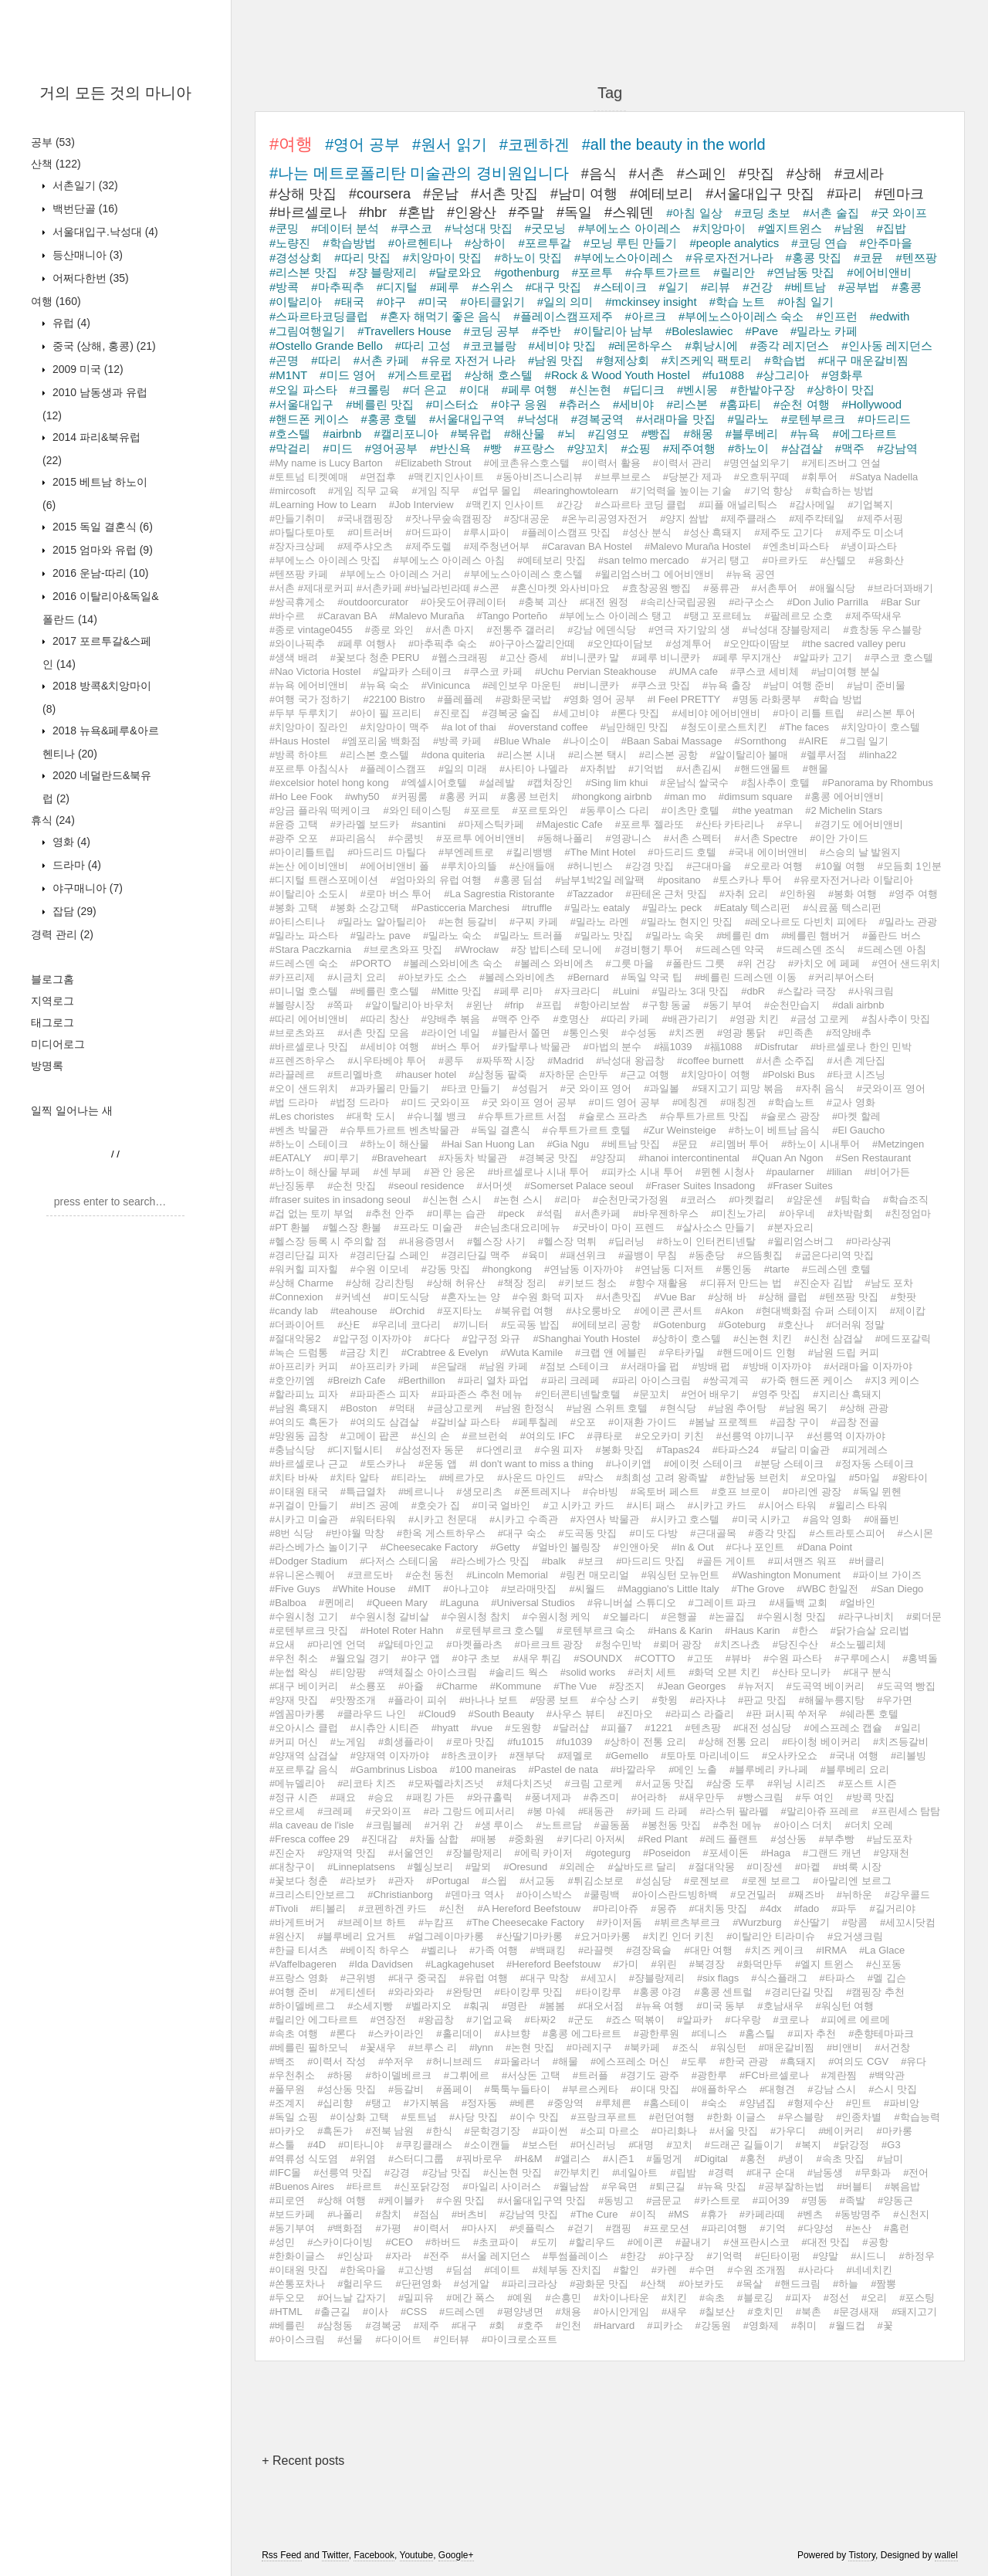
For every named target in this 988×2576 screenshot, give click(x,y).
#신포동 (884, 1964)
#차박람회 (850, 1213)
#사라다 (816, 2270)
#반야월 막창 (355, 1533)
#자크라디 (578, 991)
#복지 (808, 2145)
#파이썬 (550, 2131)
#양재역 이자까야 (389, 1755)
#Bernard (587, 977)
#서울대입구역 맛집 (541, 2200)
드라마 (75, 865)
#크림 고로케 (594, 1783)
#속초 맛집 (840, 2158)
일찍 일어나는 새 (72, 1110)
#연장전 (388, 2019)
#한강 (633, 2256)
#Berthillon (421, 1380)
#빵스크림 (760, 1797)
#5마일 (864, 1477)
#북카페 (642, 2047)
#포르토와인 (540, 810)
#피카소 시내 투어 (641, 1172)
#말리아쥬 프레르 (820, 1811)
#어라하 (649, 1797)
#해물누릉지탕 (831, 1700)
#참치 (388, 2214)
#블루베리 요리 (855, 1769)
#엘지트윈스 (790, 228)
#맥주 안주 (516, 1019)
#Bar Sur (900, 602)
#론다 (343, 2033)
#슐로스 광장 (790, 1116)
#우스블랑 (801, 2117)
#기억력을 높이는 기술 (681, 491)
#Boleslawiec (699, 330)
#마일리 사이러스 (501, 2186)
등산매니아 (86, 255)
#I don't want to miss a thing (531, 1463)
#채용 (568, 2311)
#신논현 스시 (452, 1199)
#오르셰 (287, 1811)
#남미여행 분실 (845, 671)
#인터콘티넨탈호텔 (578, 1394)
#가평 (388, 2228)
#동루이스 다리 (614, 810)
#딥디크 (644, 389)
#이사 (375, 2311)
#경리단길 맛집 (799, 1992)
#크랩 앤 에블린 (610, 1352)
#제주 (426, 2325)
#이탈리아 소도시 (308, 894)
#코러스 (698, 1199)
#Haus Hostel (299, 741)
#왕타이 (910, 1477)
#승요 (381, 1797)
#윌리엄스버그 (801, 1241)
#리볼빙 (908, 1755)
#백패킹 (548, 1950)
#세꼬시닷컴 (908, 1922)
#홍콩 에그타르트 (582, 2033)
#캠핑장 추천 (875, 1992)
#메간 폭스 (470, 2297)
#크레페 (335, 1811)
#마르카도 (784, 560)
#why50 (362, 796)
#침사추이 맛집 (895, 1019)
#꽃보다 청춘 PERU (375, 657)
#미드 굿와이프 (435, 1102)
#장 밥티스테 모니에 (556, 949)
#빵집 (656, 433)
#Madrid (565, 1060)
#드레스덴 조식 (811, 949)
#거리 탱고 (726, 560)
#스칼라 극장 (806, 991)
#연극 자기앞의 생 (688, 630)
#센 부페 (392, 1172)
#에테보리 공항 (606, 1324)
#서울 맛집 (733, 2131)
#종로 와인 (389, 630)
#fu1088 (723, 374)
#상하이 (485, 242)
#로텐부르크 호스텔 (500, 1630)
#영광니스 (628, 838)
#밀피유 (416, 2297)
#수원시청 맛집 (791, 1616)
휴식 (53, 820)
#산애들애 (532, 866)
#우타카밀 (682, 1352)
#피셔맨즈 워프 (802, 1561)
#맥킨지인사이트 (446, 477)
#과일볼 (661, 1088)
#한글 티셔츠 (298, 1950)
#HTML (286, 2311)
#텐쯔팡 (915, 257)
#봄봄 (552, 2006)
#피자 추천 (811, 2033)
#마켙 (808, 1867)
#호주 (530, 2325)
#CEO (398, 2242)
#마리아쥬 (615, 1908)
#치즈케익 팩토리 (707, 360)
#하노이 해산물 (394, 1144)
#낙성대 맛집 (479, 228)
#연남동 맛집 (801, 272)
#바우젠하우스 (666, 1213)
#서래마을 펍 (650, 1366)
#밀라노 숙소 (452, 935)
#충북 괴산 (543, 602)
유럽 (69, 323)
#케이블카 (401, 2200)
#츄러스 (580, 404)
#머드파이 (428, 532)
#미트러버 (370, 532)
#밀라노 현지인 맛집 (687, 921)
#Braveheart (398, 1158)
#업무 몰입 (496, 491)
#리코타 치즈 (366, 1783)
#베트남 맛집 (630, 1144)
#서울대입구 (301, 404)
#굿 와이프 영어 (595, 1088)
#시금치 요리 (356, 977)
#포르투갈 (544, 242)
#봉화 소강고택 (364, 907)
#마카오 (287, 2131)
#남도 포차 (889, 1283)
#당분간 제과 (692, 477)
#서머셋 (494, 1185)
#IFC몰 (285, 2172)
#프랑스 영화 (298, 1978)
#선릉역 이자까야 (846, 1436)
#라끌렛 (596, 1950)
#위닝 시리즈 (796, 1783)
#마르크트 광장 (549, 1644)
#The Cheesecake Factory (525, 1922)
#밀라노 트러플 (528, 935)
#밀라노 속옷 (674, 935)
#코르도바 (370, 1575)
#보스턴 (540, 2145)
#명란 (514, 2006)
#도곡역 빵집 (906, 1686)
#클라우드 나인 (371, 1714)
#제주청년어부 (497, 546)
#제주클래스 (749, 518)
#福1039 (673, 1046)
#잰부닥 (527, 1755)
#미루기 (341, 1158)
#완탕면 (464, 1992)
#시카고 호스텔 (685, 1519)
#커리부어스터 (842, 977)
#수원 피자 (559, 1450)
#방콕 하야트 (298, 755)
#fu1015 (525, 1741)
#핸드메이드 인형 (756, 1352)
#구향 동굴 (666, 1005)
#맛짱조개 (353, 1700)
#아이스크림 (297, 2339)
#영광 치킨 (754, 1019)
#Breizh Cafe (356, 1380)
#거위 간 (444, 1825)
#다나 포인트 (755, 1547)
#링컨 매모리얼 (594, 1575)
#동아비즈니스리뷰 (539, 477)
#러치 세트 (652, 1672)
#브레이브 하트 (371, 1922)
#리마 (567, 1199)
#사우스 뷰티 (575, 1714)
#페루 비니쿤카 (665, 657)
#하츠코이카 (469, 1755)
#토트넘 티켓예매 (308, 477)
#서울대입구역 (467, 418)
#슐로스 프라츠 (613, 1116)
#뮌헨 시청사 (724, 1172)
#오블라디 (625, 1616)
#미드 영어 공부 (624, 1102)
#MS (678, 2214)
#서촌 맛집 (504, 194)
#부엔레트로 (466, 852)
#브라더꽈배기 (900, 588)
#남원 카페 (503, 1366)
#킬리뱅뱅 (529, 852)
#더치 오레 (868, 1825)
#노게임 (348, 1741)
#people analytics (734, 242)
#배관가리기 (689, 1019)
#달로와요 (455, 272)
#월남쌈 (571, 2186)
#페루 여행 (530, 389)
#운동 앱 (437, 1463)
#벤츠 (810, 2214)
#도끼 (544, 2242)
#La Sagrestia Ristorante (499, 894)
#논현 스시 (518, 1199)
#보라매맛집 (529, 1589)
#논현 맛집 (530, 2047)
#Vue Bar (674, 1297)
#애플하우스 (719, 2089)
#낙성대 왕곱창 (630, 1060)
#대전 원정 (604, 602)
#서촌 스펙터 (693, 838)
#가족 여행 (493, 1950)
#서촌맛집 (618, 1297)
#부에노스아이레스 (623, 257)
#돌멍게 (664, 2158)
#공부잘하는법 (791, 2186)
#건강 (757, 286)
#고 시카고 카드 (578, 1505)
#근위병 (358, 1978)
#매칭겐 (738, 1102)
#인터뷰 (451, 2339)
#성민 (282, 2242)
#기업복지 (870, 504)
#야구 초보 (476, 1658)
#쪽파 (340, 1005)
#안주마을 (886, 242)
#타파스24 (736, 1450)
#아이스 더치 (803, 1825)
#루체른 (613, 2103)
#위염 (363, 2158)
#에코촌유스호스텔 (527, 463)
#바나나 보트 (488, 1700)
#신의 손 (430, 1436)
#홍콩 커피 (464, 796)
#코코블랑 (489, 345)
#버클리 (867, 1561)
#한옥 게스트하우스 (441, 1533)
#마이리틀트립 (302, 852)
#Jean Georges (691, 1686)
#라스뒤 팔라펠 (734, 1811)
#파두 (844, 1908)
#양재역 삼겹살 (303, 1755)
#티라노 (409, 1477)
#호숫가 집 (435, 1505)
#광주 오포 (293, 838)
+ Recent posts (303, 2460)
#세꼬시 (599, 1978)
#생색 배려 (293, 657)
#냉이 (791, 2158)
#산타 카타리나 (730, 824)
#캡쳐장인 (550, 782)
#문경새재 (856, 2311)
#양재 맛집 (293, 1700)
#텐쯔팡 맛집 (849, 1297)
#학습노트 (791, 1102)
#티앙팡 (348, 1672)
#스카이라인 (396, 2033)
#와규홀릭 (490, 1797)
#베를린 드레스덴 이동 (745, 977)
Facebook (374, 2555)
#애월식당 (832, 588)
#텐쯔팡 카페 (298, 574)
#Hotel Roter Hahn (402, 1630)
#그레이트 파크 (723, 1602)
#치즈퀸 (687, 1033)
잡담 (72, 911)
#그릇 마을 (630, 963)
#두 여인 (815, 1797)
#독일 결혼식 (501, 1130)
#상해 (804, 173)
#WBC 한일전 (827, 1589)
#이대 (474, 389)
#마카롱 (894, 2131)
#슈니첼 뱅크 (437, 1116)
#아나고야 (466, 1589)
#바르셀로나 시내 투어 (538, 1172)
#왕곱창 (436, 2019)
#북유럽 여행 (524, 1311)
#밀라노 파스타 (303, 935)
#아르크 (645, 316)
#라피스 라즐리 (699, 1714)
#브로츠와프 (297, 1033)
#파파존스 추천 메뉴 (477, 1394)
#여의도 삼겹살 (384, 1422)
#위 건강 (756, 963)
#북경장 (707, 1964)
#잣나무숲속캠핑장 (448, 518)
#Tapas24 (677, 1450)
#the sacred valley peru (853, 643)
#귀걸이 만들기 (303, 1505)
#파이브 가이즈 (887, 1575)
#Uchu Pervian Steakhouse (596, 671)
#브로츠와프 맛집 (403, 949)
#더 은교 (425, 389)
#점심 (426, 2214)
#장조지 (627, 1686)
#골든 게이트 (726, 1561)
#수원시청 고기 (303, 1616)
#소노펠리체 (858, 1644)
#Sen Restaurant (874, 1158)
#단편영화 (418, 2284)
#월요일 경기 (359, 1658)
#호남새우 (780, 2006)
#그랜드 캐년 (832, 1853)
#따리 (325, 360)
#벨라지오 (428, 2006)
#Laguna (459, 1602)
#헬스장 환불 (352, 1227)
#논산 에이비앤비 (308, 866)
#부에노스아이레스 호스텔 (523, 574)
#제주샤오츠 (365, 546)
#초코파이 (496, 2242)
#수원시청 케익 (557, 1616)
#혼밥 (417, 212)
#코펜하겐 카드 (392, 1908)
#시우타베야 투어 (386, 1060)
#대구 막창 (544, 1978)
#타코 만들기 (471, 1088)
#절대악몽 (711, 1867)
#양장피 (608, 1158)
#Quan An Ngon (788, 1158)
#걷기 (580, 2228)
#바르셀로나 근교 (308, 1463)
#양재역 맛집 (346, 1853)
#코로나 (791, 2019)
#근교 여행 (645, 1074)
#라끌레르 (292, 1074)
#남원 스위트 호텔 (607, 1408)
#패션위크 (583, 1255)
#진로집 (451, 713)
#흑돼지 (798, 2061)
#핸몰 (815, 768)
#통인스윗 (585, 1033)
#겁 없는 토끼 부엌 (311, 1213)
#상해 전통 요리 (734, 1741)
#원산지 (287, 1936)
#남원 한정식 (525, 1408)
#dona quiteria (453, 755)
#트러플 (590, 2075)
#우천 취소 (293, 1658)
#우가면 (894, 1700)
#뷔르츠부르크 (687, 1922)
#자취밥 (598, 768)
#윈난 (479, 1005)
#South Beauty (501, 1714)
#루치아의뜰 (469, 866)
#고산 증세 (524, 657)
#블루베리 (752, 433)
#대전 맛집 (826, 2242)
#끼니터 (471, 1324)
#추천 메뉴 (737, 1825)
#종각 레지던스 (790, 345)
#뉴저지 (755, 1686)
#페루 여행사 (366, 643)
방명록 (47, 1065)
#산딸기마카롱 (529, 1936)
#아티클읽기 (492, 301)
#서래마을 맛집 (676, 418)
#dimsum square (756, 796)
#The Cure (594, 2214)
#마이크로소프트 (519, 2339)
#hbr (373, 212)
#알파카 (694, 2019)
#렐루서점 (823, 755)
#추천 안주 (390, 1213)
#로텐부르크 (813, 418)
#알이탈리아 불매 (749, 755)
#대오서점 (600, 2006)
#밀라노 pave (380, 935)
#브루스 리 (432, 2047)
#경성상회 (295, 257)
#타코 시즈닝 (856, 1074)
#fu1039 (574, 1741)
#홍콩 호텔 (389, 418)
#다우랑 (742, 2019)
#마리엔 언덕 (336, 1644)
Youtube (417, 2555)
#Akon (729, 1311)
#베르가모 (462, 1477)
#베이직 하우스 (374, 1950)
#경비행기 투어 (648, 949)
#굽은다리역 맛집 (834, 1255)
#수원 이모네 (379, 1269)
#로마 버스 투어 (395, 894)
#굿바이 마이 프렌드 (618, 1227)
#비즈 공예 (374, 1505)
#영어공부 (391, 448)
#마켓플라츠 (474, 1644)
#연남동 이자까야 (583, 1269)
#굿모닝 (545, 228)
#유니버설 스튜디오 (631, 1602)
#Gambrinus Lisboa (394, 1769)
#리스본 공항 (668, 755)
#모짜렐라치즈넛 (446, 1783)
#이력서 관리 (682, 463)
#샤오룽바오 (593, 1311)
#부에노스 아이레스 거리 (396, 574)
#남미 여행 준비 (798, 685)
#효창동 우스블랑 (882, 630)
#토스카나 (383, 1463)
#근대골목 (713, 1533)
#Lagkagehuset (459, 1964)
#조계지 (287, 2103)
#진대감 (380, 1839)
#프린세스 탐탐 (905, 1811)
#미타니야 (361, 2145)
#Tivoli (283, 1908)
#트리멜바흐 (355, 1074)
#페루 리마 (518, 991)
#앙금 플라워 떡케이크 (319, 810)
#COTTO (654, 1658)
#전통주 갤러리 (520, 630)
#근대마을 (709, 866)
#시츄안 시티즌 (384, 1728)
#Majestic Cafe (569, 824)
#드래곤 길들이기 (744, 2145)
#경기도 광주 (650, 2075)
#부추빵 (836, 1839)
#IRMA (831, 1950)
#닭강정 (851, 2145)
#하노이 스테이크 (308, 1144)
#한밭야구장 (762, 389)
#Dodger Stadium (308, 1561)
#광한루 (709, 2075)
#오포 (583, 1422)
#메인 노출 (692, 1769)
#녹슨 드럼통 (298, 1352)
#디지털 (397, 286)
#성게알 (471, 2284)
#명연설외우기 (757, 463)
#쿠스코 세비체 (764, 671)
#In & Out (693, 1547)
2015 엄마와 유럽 (101, 550)
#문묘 (685, 1144)
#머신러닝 (593, 2145)
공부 (53, 142)
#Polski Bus (789, 1074)
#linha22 (878, 755)
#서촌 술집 (831, 212)
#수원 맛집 (460, 2200)
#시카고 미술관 (303, 1519)
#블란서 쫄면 (521, 1033)
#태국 (349, 301)
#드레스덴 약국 (729, 949)
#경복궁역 (597, 418)
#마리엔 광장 (812, 1491)
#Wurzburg (757, 1922)
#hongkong (507, 1269)
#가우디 (788, 2131)
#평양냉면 (520, 2311)
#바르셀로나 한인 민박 (861, 1046)
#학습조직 (906, 1199)
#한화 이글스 (736, 2117)
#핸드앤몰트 (762, 768)
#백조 (282, 2061)
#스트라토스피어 (847, 1533)
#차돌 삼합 (434, 1839)
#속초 (712, 2297)
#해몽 (697, 433)
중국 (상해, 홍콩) (102, 346)
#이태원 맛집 (298, 2270)
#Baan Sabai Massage (671, 741)
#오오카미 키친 (669, 1436)
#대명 (641, 2145)
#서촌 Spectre (765, 838)
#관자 (401, 1880)
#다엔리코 (499, 1450)
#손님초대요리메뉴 (517, 1227)
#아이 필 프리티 (385, 713)
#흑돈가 (335, 2131)
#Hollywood (872, 404)
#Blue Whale (522, 741)
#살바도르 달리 (642, 1867)
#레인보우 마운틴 (521, 685)
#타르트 (364, 2186)
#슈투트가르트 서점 (523, 1116)
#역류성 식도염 (303, 2158)
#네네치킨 (869, 2270)
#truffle (537, 907)
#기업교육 (489, 2019)
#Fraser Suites (800, 1185)
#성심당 (654, 1880)
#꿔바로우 (479, 2158)
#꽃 (885, 2325)
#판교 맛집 (762, 1700)
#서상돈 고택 (531, 2075)
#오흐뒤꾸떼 (762, 477)
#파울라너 (517, 2061)
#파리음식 (353, 838)
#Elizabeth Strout (433, 463)
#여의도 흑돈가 (303, 1422)
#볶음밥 (902, 2186)
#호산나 (796, 1324)
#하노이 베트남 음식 (774, 1130)
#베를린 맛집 (380, 404)
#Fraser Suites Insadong (701, 1185)
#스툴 (282, 2145)
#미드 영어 (348, 374)
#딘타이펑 (777, 2256)
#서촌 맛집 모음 (372, 1033)
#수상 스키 (615, 1700)
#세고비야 (575, 713)
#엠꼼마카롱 (297, 1714)
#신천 (452, 1908)
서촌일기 (83, 185)
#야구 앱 (420, 1658)
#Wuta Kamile (531, 1352)
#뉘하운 (854, 1894)
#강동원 (713, 2325)
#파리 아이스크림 (651, 1380)
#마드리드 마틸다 (386, 852)
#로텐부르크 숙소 (596, 1630)
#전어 (916, 2172)
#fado (807, 1908)
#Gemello (626, 1755)
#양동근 (895, 2200)
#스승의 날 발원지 (860, 852)
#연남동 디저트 (669, 1269)
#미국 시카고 (761, 1519)
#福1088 (723, 1046)
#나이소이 (585, 741)
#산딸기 (812, 1922)
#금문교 (664, 2200)
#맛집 (756, 173)
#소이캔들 (487, 2145)
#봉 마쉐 (546, 1811)
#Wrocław (477, 949)
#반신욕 (450, 448)
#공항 (875, 2242)
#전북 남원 (389, 2131)
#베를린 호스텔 (384, 991)
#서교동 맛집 (664, 1783)
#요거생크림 (855, 1936)
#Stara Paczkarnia (310, 949)
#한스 (805, 1630)
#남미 (889, 2158)
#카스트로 (716, 2200)
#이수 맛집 (534, 2117)
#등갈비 (406, 2089)
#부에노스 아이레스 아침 (448, 560)
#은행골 (679, 1616)
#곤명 (284, 360)
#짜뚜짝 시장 (505, 1060)
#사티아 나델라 (533, 768)
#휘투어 (819, 477)
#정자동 (479, 2103)
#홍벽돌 (920, 1658)
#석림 (549, 1213)
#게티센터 (353, 1992)
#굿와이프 (388, 1811)
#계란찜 (839, 2075)
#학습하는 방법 (839, 491)
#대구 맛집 (554, 286)
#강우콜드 (907, 1894)
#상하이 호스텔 (686, 1338)
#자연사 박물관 (604, 1519)
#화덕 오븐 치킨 (724, 1672)
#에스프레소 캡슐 (843, 1728)
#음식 (599, 173)
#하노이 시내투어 (820, 1144)
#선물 (350, 2339)
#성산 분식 (647, 532)
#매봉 (483, 1839)
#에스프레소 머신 (629, 2061)
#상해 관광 (864, 1408)
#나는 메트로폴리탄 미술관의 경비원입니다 (419, 172)
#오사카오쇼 (789, 1755)
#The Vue (575, 1686)
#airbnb (342, 433)
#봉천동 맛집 (671, 1825)
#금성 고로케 (820, 1019)
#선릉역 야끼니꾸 (755, 1436)
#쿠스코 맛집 (660, 685)
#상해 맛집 (303, 194)
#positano (678, 880)
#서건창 (892, 2047)
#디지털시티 (355, 1450)
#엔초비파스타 (795, 546)
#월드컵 (846, 2325)
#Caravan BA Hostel (587, 546)
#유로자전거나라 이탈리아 (853, 880)
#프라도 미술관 (428, 1227)
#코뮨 (868, 257)
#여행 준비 (293, 1992)
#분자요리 (790, 1227)
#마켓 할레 (856, 1116)
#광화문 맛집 (599, 2284)
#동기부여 (292, 2228)
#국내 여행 (854, 1755)
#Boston (358, 1408)
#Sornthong (761, 741)
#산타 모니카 (802, 1672)
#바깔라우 (633, 1769)
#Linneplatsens (360, 1867)
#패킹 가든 (430, 1797)
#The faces (804, 727)
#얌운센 (804, 1199)
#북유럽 (471, 433)
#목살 (749, 2284)
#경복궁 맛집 (548, 1158)
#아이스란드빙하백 (675, 1894)
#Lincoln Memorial (507, 1575)
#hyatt (444, 1728)
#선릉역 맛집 (342, 2172)
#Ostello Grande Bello (326, 345)
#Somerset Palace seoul (579, 1185)
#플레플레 (460, 699)
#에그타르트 (864, 433)
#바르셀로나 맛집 (308, 1046)
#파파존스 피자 (384, 1394)
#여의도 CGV (858, 2061)
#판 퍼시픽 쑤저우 (786, 1714)
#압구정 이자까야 (372, 1338)
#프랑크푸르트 (604, 2117)
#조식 (685, 2047)
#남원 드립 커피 (843, 1352)
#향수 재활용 (658, 1283)
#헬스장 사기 (496, 1241)
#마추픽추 (337, 286)
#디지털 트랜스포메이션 (323, 880)
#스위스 (492, 286)
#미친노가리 (738, 1213)
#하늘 (845, 2284)
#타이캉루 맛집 (529, 1992)
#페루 (444, 286)
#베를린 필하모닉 (308, 2047)
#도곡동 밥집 (530, 1324)
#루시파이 (486, 532)
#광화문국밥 (523, 699)
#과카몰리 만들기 (389, 1088)
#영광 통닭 (741, 1033)
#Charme (456, 1686)
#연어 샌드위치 (906, 963)
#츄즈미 (601, 1797)
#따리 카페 (625, 1019)
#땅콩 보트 (554, 1700)
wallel (946, 2555)
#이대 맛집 (655, 2089)
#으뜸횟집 (760, 1255)
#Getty (504, 1547)
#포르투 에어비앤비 (480, 838)
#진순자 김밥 (823, 1283)
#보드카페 (292, 2214)
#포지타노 (459, 1311)
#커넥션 (352, 1297)
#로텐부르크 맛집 (308, 1630)
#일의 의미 (565, 301)
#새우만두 (702, 1797)
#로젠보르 (706, 1880)
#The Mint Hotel (600, 852)
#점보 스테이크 (574, 1366)
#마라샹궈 (869, 1241)
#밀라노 (748, 418)
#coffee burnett (710, 1060)
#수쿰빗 (406, 838)
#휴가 (713, 2214)
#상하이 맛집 (841, 389)
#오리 (874, 2297)
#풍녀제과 (547, 1797)
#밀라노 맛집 (604, 935)
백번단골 (83, 208)
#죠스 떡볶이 (635, 2019)
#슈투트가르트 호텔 (587, 1130)
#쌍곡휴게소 (297, 602)
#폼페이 (454, 2089)
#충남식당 (292, 1450)
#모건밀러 (753, 1894)
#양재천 (891, 1853)
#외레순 (577, 1867)
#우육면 (619, 2186)
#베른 (522, 2103)
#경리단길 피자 (303, 1255)
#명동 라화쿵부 (767, 699)
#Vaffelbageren (303, 1964)
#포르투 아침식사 (308, 768)
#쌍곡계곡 (726, 1380)
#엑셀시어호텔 (434, 782)
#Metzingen (898, 1144)
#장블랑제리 (474, 1853)
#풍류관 (721, 588)
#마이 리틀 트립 (808, 713)
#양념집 (757, 2103)
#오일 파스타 (303, 389)
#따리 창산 (384, 1019)
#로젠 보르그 (771, 1880)
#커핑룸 (409, 796)
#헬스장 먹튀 (567, 1241)
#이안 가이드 (839, 838)
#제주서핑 (879, 518)
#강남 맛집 (446, 2172)
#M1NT (288, 374)
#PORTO (370, 963)
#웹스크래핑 (459, 657)
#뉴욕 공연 (750, 574)
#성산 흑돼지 (713, 532)
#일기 (674, 286)
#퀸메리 (336, 1602)
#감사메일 (812, 504)
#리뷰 (715, 286)
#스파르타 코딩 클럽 (640, 504)
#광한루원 (656, 2033)
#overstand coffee (548, 727)
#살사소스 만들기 (716, 1227)
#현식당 (677, 1408)
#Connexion (296, 1297)
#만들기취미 (297, 518)
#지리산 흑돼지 (847, 1394)
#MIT (419, 1589)
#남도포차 (889, 1839)
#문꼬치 (650, 1394)
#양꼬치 (587, 448)
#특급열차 (363, 1491)
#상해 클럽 (783, 1297)
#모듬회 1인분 (910, 866)
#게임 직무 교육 (363, 491)
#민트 (858, 2103)
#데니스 (709, 2033)
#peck (511, 1213)
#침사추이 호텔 (775, 782)
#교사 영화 (851, 1102)
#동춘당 (707, 1255)
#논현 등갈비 (467, 921)
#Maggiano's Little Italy (668, 1589)
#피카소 (664, 2325)
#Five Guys (294, 1589)
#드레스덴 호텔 (836, 1269)
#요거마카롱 (603, 1936)
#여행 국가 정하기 (309, 699)
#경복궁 (383, 2325)
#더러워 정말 (855, 1324)
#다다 (436, 1338)
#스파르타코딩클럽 (318, 316)
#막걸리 (289, 448)
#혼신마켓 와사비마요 (561, 588)
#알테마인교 (406, 1644)
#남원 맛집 (556, 360)
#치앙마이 (719, 228)
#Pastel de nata (563, 1769)
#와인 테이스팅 (417, 810)
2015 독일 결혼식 (101, 526)
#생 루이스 (499, 1825)
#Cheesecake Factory (429, 1547)
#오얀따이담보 (620, 643)
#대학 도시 (371, 1116)
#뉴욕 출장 (726, 685)
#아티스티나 (297, 921)
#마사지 (479, 2228)
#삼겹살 (801, 448)
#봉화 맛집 (619, 1450)
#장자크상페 (297, 546)
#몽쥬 (663, 1908)
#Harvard (614, 2325)
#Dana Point (824, 1547)
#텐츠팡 (702, 1728)
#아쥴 (411, 1686)
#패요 (343, 1797)
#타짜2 (540, 2019)
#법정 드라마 (359, 1102)
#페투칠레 (535, 1422)
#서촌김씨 (699, 768)
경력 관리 (62, 934)
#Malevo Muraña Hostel (697, 546)
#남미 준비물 (876, 685)
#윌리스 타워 (858, 1505)
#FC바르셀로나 (774, 2075)
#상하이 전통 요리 (644, 1741)
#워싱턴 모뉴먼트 (680, 1575)
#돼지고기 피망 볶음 (737, 1088)
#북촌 (808, 2311)
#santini (428, 824)
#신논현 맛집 (512, 2172)
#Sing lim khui (616, 782)
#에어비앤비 (879, 272)
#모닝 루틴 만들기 (631, 242)
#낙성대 (537, 418)
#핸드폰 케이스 (309, 418)
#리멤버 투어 (739, 1144)
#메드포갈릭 (903, 1338)
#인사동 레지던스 (886, 345)
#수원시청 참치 (476, 1616)
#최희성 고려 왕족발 (661, 1477)
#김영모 (608, 433)
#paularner (790, 1172)
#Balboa (287, 1602)
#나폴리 (345, 2214)
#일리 (907, 1728)
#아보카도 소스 (432, 977)
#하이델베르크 (398, 2075)
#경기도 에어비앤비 (859, 824)
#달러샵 (571, 1728)
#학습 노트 (737, 301)
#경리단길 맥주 (476, 1255)
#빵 (492, 448)
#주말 (526, 212)
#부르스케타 (590, 2089)
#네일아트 (635, 2172)
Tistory (861, 2555)
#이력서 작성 (336, 2061)
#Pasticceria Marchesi (460, 907)
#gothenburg (526, 272)
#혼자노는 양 (471, 1297)
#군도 (581, 2019)
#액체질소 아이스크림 (427, 1672)
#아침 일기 (805, 301)
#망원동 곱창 (298, 1436)
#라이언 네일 (450, 1033)
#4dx (770, 1908)
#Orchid (407, 1311)
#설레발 (497, 782)
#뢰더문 (924, 1616)
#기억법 (646, 768)
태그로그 (52, 1022)
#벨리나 (439, 1950)
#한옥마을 (363, 2270)
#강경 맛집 (649, 866)
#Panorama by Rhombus (877, 782)
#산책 (653, 2284)
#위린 (663, 1964)
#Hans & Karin (680, 1630)
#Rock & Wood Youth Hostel (617, 374)
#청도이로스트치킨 (723, 727)
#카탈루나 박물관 (531, 1046)
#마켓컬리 (751, 1199)
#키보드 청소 (588, 1283)
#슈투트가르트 (663, 272)
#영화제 (761, 2325)
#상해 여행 (341, 2200)
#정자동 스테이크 (875, 1463)
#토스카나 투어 (747, 880)
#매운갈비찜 (786, 2047)
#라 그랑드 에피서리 (469, 1811)
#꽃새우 (378, 2047)
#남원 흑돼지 (298, 1408)
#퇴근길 (667, 2186)
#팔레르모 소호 (799, 616)
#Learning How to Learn (323, 504)
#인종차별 (858, 2117)
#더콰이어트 (297, 1324)
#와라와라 (411, 1992)
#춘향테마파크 (881, 2033)
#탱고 (378, 2103)
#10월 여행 (839, 866)
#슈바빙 (600, 1491)
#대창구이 (292, 1867)
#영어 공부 (362, 144)
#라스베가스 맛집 (490, 1561)
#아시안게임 (621, 2311)
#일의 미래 (462, 768)
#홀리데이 (459, 2033)
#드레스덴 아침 (892, 949)
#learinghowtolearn (575, 491)
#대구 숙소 (522, 1533)
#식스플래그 (779, 1978)
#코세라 (859, 173)
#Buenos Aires (301, 2186)
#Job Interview (421, 504)
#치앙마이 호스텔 (880, 727)
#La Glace (882, 1950)
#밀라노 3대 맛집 (690, 991)
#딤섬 (459, 2270)
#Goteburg (742, 1324)
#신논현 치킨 (762, 1338)
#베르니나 (421, 1491)
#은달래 (449, 1366)
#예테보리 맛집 (551, 560)
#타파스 (837, 1978)
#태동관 (596, 1811)
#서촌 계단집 (856, 1060)
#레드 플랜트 (729, 1839)
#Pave (761, 330)
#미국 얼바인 (501, 1505)
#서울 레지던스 (496, 2256)
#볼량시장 (292, 1005)
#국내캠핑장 (365, 518)
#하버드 (443, 2242)
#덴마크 (899, 194)
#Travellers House (404, 330)
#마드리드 (884, 418)
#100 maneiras (483, 1769)
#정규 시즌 (293, 1797)
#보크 (591, 1561)
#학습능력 (916, 2117)
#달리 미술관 (800, 1450)
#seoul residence (426, 1185)
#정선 (836, 2297)
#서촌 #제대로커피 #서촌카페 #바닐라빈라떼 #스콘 (384, 588)
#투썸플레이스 (575, 2256)
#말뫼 (478, 1867)
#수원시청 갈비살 (389, 1616)
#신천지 (911, 2214)
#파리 (844, 194)
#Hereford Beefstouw (553, 1964)
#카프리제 (292, 977)
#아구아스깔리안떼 (532, 643)
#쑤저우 (396, 2061)
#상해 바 (727, 1297)
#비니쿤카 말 (590, 657)
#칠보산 (717, 2311)
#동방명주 (858, 2214)
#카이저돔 (619, 1922)
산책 (56, 164)
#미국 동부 (720, 2006)
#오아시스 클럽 (303, 1728)
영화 (69, 842)
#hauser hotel (425, 1074)
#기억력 (724, 2256)
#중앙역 (565, 2103)
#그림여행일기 (307, 330)
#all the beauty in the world (674, 144)
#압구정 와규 (491, 1338)
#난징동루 (292, 1185)
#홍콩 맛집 (814, 257)
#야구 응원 (519, 404)
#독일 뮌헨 (878, 1491)
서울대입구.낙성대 (103, 231)
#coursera (380, 194)
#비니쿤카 (596, 685)
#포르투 (592, 272)
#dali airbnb (858, 1005)
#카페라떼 (762, 2214)
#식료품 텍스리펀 (842, 907)
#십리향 (335, 2103)
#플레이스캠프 (393, 768)
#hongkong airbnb (611, 796)
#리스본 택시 (597, 755)
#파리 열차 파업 (493, 1380)
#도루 (694, 2061)
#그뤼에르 (466, 2075)
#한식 (439, 2131)
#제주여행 (689, 448)
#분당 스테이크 (789, 1463)
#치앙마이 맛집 (442, 257)
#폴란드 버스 (891, 935)
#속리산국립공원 (678, 602)
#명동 (814, 2200)
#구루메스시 (862, 1658)
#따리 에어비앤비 (308, 1019)
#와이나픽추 (297, 643)
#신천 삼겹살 (833, 1338)
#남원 (849, 228)
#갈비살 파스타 (465, 1422)
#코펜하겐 (534, 144)
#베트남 (805, 286)
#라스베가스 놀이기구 (318, 1547)
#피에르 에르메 (855, 2019)
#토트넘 (419, 2117)
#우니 (789, 824)
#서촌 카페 (382, 360)
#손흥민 (562, 2297)
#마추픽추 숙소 (442, 643)
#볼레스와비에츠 (517, 977)
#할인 (626, 2270)
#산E (348, 1324)
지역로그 (52, 1001)
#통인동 (734, 1269)
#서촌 (647, 173)
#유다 (913, 2061)
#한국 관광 (743, 2061)
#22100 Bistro (394, 699)
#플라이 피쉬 (417, 1700)
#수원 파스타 (792, 1658)
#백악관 (887, 2075)
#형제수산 (811, 2103)
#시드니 (868, 2256)
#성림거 (530, 1088)
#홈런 (896, 2228)
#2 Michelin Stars (843, 810)
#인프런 (836, 316)
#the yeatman (762, 810)
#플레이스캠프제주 (562, 316)
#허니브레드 (454, 2061)
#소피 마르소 (609, 2131)
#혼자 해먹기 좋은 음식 (441, 316)
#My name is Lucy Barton (326, 463)
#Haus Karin (752, 1630)
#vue (481, 1728)
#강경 (397, 2172)
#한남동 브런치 (754, 1477)
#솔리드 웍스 (518, 1672)
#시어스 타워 (788, 1505)
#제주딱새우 (873, 616)
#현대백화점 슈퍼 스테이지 (816, 1311)
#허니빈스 (590, 866)
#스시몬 (915, 1533)
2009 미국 (86, 369)
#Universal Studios (532, 1602)
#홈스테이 (666, 2103)
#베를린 (287, 2325)
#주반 (546, 330)
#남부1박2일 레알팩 (600, 880)
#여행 (291, 144)
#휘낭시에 (711, 345)
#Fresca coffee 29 (309, 1839)
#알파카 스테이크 (412, 671)
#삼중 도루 (730, 1783)
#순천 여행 (801, 404)
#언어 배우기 (711, 1394)
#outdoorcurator (372, 602)
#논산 (858, 2228)
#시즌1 (618, 2158)
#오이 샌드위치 (303, 1088)
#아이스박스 (544, 1894)
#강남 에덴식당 (601, 630)
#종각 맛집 (773, 1533)
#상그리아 (782, 374)
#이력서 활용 (611, 463)
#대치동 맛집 (718, 1908)
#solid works (588, 1672)
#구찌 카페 (533, 921)
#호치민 (765, 2311)
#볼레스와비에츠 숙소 (453, 963)
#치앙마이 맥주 (394, 727)
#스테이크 (620, 286)
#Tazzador (590, 894)
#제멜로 (575, 1755)
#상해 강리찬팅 (380, 1283)
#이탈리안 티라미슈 (770, 1936)
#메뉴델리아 (297, 1783)
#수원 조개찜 (756, 2270)
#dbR (753, 991)
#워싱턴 (728, 2047)
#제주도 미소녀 (869, 532)
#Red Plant (662, 1839)
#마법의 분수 (612, 1046)
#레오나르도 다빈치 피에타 (805, 921)
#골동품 (612, 1825)
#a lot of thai (469, 727)
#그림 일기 (864, 741)
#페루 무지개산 (746, 657)
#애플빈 (881, 1519)
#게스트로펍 (420, 374)
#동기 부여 (727, 1005)
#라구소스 (751, 602)
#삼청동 (335, 2325)
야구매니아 (86, 888)
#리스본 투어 (886, 713)
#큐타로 (605, 1436)
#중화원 (526, 1839)
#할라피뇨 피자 (303, 1394)
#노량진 (289, 242)
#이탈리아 (295, 301)
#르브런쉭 (485, 1436)
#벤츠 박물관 (298, 1130)
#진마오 (635, 1714)
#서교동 (537, 1880)
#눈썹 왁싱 (293, 1672)
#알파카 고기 (822, 657)
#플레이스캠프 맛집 (566, 532)
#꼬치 (679, 2145)
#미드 (337, 448)
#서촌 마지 (450, 630)
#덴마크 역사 (474, 1894)
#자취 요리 (743, 894)
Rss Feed (281, 2555)
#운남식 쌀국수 (694, 782)
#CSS (414, 2311)
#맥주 (849, 448)
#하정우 (916, 2256)
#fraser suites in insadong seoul (340, 1199)
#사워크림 (871, 991)
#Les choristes (301, 1116)
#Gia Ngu (567, 1144)
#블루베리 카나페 (768, 1769)
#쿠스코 (411, 228)
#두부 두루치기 (303, 713)
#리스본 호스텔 (374, 755)
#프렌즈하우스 (302, 1060)
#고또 (700, 1658)
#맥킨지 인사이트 (505, 504)
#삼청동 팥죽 (498, 1074)
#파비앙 (901, 2103)
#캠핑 (618, 2228)
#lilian (839, 1172)
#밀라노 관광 (908, 921)
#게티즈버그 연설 (841, 463)
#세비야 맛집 (563, 345)
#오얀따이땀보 (757, 643)
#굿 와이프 (899, 212)
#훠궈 (476, 2006)
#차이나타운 (621, 2297)
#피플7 (616, 1728)
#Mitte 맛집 (456, 991)
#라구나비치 (866, 1616)
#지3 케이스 (892, 1380)
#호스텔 (289, 433)
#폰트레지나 (542, 1491)
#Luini (626, 991)
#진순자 (287, 1853)
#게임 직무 (435, 491)
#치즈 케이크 (774, 1950)
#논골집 (727, 1616)
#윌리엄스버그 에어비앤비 (654, 574)
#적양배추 (848, 1033)
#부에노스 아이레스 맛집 (325, 560)
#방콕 (284, 286)
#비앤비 (844, 2047)
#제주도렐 (428, 546)
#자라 (398, 2256)
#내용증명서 (427, 1241)
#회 (497, 2325)
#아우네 (796, 1213)
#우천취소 (292, 2075)
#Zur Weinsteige (679, 1130)
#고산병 (416, 2270)
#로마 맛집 (470, 1741)
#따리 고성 (423, 345)
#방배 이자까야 (777, 1366)
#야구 (391, 301)
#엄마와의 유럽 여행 (436, 880)
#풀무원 (287, 2089)
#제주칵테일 (816, 518)
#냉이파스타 (869, 546)
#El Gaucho (858, 1130)
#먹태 (402, 1408)
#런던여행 (672, 2117)
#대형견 (777, 2089)
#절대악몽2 (294, 1338)
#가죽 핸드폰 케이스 (806, 1380)
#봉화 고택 (293, 907)
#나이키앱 (628, 1463)
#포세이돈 (725, 1853)
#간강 (569, 504)
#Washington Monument (787, 1575)
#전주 (436, 2256)
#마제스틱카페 (491, 824)
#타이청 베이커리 (821, 1741)
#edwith (890, 316)
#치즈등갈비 (901, 1741)
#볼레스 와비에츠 (554, 963)
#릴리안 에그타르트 (313, 2019)
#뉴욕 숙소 (384, 685)
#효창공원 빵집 (656, 588)
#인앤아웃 (635, 1547)
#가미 (625, 1964)
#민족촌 (796, 1033)
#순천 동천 (429, 1575)
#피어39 (771, 2200)
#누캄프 (436, 1922)
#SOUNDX (598, 1658)
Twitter (335, 2555)
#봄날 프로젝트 (723, 1422)
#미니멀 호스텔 (303, 991)
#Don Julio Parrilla (827, 602)
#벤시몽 (697, 389)
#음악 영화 (827, 1519)
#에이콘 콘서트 (668, 1311)
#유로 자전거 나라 (468, 360)
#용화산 (886, 560)
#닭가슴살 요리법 (870, 1630)
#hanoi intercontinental (688, 1158)
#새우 (674, 2311)
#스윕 (494, 1880)
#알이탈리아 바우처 (409, 1005)
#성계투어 (688, 643)
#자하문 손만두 (574, 1074)
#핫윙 (664, 1700)
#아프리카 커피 (303, 1366)
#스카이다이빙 (340, 2242)
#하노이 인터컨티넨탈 (706, 1241)
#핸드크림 (798, 2284)
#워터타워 (373, 1519)
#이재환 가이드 (642, 1422)
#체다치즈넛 (524, 1783)
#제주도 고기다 (788, 532)
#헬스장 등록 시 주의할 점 (328, 1241)
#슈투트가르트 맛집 (704, 1116)
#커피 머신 (293, 1741)
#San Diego (897, 1589)
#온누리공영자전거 (605, 518)
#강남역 (897, 448)
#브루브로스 (623, 477)
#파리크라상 (529, 2284)
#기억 (772, 2228)
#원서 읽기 (449, 144)
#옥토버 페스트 (665, 1491)
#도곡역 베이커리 (826, 1686)
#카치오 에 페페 (823, 963)
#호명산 (570, 1019)
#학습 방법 (838, 699)
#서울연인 (411, 1853)
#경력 (721, 2172)
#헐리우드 (360, 2284)
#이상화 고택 (359, 2117)
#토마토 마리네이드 (705, 1755)
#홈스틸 (757, 2033)
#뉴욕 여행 (660, 2006)
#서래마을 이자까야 (868, 1366)
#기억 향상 (768, 491)
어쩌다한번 (89, 278)
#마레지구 (589, 2047)
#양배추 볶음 (450, 1019)
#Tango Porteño (511, 616)
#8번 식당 (291, 1533)
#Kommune (515, 1686)
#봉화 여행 (852, 894)
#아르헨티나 (420, 242)
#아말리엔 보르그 (852, 1880)
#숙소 (714, 2103)
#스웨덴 (629, 212)
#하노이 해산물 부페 (314, 1172)
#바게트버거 (297, 1922)
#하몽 (340, 2075)
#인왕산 (471, 212)
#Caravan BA (347, 616)
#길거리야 (892, 1908)
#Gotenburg (679, 1324)
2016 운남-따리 (98, 573)
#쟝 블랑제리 (384, 272)
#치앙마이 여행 (716, 1074)
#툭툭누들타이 (517, 2089)
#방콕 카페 (457, 741)
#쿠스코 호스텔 (898, 657)
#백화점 (345, 2228)
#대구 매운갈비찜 (863, 360)
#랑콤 (855, 1922)
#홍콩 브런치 (530, 796)
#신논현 (590, 389)
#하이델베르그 (302, 2006)
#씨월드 (587, 1589)
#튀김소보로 (595, 1880)
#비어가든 (887, 1172)
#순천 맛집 (351, 1185)
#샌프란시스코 (756, 2242)
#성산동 (788, 1839)
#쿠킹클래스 (424, 2145)
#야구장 (676, 2256)
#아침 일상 (694, 212)
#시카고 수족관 (523, 1519)
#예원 (520, 2297)
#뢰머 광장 (678, 1644)
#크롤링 (370, 389)
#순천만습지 (792, 1005)
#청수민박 (618, 1644)
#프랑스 (534, 448)
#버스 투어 (455, 1046)
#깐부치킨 (577, 2172)
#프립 (549, 1005)
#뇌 (566, 433)
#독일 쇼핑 (293, 2117)
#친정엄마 (908, 1213)
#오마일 (819, 1477)
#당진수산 (795, 1644)
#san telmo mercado (643, 560)
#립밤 (682, 2172)
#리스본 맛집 (303, 272)
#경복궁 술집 (511, 713)
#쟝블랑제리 (657, 1978)
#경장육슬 (649, 1950)
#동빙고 (616, 2200)
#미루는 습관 (456, 1213)
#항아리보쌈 (602, 1005)
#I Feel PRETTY (684, 699)
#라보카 (358, 1880)
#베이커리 (841, 2131)
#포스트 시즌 (867, 1783)
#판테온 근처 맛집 (665, 894)
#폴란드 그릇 (695, 963)
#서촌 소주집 (785, 1060)
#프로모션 (666, 2228)
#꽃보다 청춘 (298, 1880)
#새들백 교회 (798, 1602)
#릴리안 (733, 272)
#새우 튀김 (537, 1658)
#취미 (804, 2325)
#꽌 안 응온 (449, 1172)
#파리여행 (724, 2228)
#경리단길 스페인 (389, 1255)
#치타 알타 (354, 1477)
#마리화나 (674, 2131)
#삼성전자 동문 (429, 1450)
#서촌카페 (598, 1213)
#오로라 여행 (773, 866)
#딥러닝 (627, 1241)
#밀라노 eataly (597, 907)
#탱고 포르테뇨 (718, 616)
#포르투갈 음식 (303, 1769)
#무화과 (873, 2172)
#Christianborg (400, 1894)
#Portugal (447, 1880)
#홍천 (753, 2158)
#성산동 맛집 (346, 2089)
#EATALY (290, 1158)
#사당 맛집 (473, 2117)
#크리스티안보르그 (312, 1894)
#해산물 (524, 433)
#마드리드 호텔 (682, 852)
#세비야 (633, 404)
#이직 (642, 2214)
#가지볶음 (426, 2103)
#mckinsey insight (650, 301)
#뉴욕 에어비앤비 (308, 685)
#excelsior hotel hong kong (329, 782)
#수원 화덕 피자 (548, 1297)
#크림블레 (388, 1825)
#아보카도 (701, 2284)
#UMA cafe (694, 671)
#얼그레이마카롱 (446, 1936)
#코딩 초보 (763, 212)
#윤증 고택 (293, 824)
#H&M (529, 2158)
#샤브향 (512, 2033)
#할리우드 (592, 2242)
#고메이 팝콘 (369, 1436)
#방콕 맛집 (870, 1797)
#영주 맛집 (776, 1394)
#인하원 (798, 894)
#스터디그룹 (416, 2158)
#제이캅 (907, 1311)
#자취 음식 (820, 1088)
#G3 (891, 2145)
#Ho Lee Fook (301, 796)
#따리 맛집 (362, 257)
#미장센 (765, 1867)
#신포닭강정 (422, 2186)
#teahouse (353, 1311)
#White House (364, 1589)
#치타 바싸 (293, 1477)
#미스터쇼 (452, 404)
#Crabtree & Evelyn (445, 1352)
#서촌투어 (774, 588)
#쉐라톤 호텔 (869, 1714)
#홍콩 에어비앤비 (844, 796)
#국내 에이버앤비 (768, 852)
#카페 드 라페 (656, 1811)
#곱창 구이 (794, 1422)
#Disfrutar (776, 1046)
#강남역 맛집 (528, 2214)
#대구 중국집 (417, 1978)
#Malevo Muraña (427, 616)
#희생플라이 (406, 1741)
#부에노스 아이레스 (629, 228)
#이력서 (431, 2228)
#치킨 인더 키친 (678, 1936)
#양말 (825, 2256)
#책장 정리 (522, 1283)
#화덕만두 (760, 1964)
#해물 (565, 2061)
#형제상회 (622, 360)
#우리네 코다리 (406, 1324)
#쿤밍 (284, 228)
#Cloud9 (436, 1714)
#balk (554, 1561)
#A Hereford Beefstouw (528, 1908)
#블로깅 (755, 2297)
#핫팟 (903, 1297)
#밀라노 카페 (824, 330)
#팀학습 (853, 1199)
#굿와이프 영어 (891, 1088)
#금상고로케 (455, 1408)
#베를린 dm (742, 935)
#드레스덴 (462, 2311)
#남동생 (825, 2172)
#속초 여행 (293, 2033)
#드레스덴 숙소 (303, 963)
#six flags (718, 1978)
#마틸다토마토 (302, 532)
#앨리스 (572, 2158)
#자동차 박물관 (472, 1158)
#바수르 (287, 616)
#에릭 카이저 (544, 1853)
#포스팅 (917, 2297)
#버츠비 (469, 2214)
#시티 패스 (651, 1505)
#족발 (852, 2200)
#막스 (591, 1477)
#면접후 (378, 477)
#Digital (711, 2158)
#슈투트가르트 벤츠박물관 (399, 1130)
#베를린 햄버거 (815, 935)
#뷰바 (738, 1658)
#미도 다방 (653, 1533)
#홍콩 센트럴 (723, 1992)
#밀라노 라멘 (599, 921)
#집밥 (891, 228)
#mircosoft (292, 491)
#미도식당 (406, 1297)
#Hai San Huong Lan (488, 1144)
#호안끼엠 (292, 1380)
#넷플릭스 (532, 2228)
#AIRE (813, 741)
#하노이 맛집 (528, 257)
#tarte (777, 1269)
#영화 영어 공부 (598, 699)
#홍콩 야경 (658, 1992)
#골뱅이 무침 (647, 1255)
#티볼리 (328, 1908)
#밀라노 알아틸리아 (381, 921)
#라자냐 (708, 1700)
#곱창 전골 (855, 1422)
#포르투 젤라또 (649, 824)
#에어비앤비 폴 (394, 866)
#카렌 (664, 2270)
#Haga (775, 1853)
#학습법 (784, 360)
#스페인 (701, 173)
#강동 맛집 (445, 1269)
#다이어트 (398, 2339)
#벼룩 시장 (857, 1867)
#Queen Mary (397, 1602)
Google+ (456, 2555)
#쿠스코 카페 (493, 671)
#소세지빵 (370, 2006)
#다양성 (816, 2228)
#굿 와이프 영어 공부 (529, 1102)
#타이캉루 (598, 1992)
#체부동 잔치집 (567, 2270)
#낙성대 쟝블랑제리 (787, 630)
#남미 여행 (584, 194)
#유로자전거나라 (729, 257)
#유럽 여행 (483, 1978)
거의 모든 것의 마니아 (115, 92)
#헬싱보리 (430, 1867)
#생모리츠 (479, 1491)
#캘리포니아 (406, 433)
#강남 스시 (831, 2089)
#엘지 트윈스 (824, 1964)
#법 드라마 (293, 1102)
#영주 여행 (913, 894)
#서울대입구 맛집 (759, 194)
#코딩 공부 (492, 330)
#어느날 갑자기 (351, 2297)
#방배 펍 (711, 1366)
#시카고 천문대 (442, 1519)
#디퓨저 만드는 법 (740, 1283)
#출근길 (332, 2311)
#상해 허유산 (456, 1283)
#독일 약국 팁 (651, 977)
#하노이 (748, 448)
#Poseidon (666, 1853)
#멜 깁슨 (887, 1978)
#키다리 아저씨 (591, 1839)
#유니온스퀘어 (302, 1575)
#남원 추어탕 (738, 1408)
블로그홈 (52, 979)
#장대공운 (527, 518)
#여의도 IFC (547, 1436)
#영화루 (841, 374)
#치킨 (674, 2297)
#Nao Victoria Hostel (314, 671)
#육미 (535, 1255)
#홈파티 (740, 404)
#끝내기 (693, 2242)
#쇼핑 (635, 448)
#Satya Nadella (884, 477)
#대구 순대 (770, 2172)
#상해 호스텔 (499, 374)
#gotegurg (608, 1853)
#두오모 (287, 2297)
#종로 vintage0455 (311, 630)
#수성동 (639, 1033)
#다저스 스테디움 (399, 1561)
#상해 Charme (301, 1283)
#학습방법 (349, 242)
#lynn (481, 2047)
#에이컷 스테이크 (703, 1463)
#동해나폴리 (565, 838)
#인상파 (355, 2256)
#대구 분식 (867, 1672)
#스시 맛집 (892, 2089)
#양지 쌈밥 (684, 518)
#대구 (464, 2325)
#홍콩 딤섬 (518, 880)
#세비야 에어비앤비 (716, 713)
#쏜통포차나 (297, 2284)
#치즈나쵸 (737, 1644)
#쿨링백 (602, 1894)
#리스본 (686, 404)
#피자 (798, 2297)
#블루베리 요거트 (356, 1936)
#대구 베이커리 (303, 1686)
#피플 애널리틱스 (738, 504)
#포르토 (481, 810)
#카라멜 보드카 (364, 824)
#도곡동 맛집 (588, 1533)
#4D (316, 2145)
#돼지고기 (914, 2311)
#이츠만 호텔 (690, 810)
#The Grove (758, 1589)
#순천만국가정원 (630, 1199)
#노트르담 (558, 1825)
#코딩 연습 (819, 242)
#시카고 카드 (717, 1505)
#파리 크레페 (570, 1380)
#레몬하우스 (640, 345)
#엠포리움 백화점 (381, 741)
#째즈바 (806, 1894)
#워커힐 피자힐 (303, 1269)
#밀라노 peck (672, 907)
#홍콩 (906, 286)
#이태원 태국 (298, 1491)
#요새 (282, 1644)
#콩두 (451, 1060)
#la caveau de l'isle (311, 1825)
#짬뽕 (883, 2284)
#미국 (433, 301)
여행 (56, 301)
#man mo (685, 796)
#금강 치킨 (364, 1352)
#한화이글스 (297, 2256)
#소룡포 (368, 1686)
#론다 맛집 (635, 713)
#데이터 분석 (345, 228)
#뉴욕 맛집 (722, 2186)
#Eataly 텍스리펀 (752, 907)
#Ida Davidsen (381, 1964)
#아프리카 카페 (384, 1366)
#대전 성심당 (762, 1728)
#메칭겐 (690, 1102)
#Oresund (525, 1867)
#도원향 (522, 1728)
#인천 (568, 2325)
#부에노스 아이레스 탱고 (615, 616)
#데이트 (502, 2270)
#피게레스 (865, 1450)
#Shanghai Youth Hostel (586, 1338)
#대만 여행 (708, 1950)
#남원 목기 (803, 1408)
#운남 (440, 194)
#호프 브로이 (741, 1491)
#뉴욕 (805, 433)
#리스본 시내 (526, 755)
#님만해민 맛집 (635, 727)
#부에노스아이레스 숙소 (741, 316)
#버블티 (854, 2186)
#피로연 (287, 2200)
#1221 (658, 1728)
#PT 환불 (289, 1227)
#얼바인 (857, 1602)
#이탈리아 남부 (613, 330)
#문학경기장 (492, 2131)
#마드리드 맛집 (650, 1561)
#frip (514, 1005)
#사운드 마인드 (531, 1477)
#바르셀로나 (308, 212)
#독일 (574, 212)
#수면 (702, 2270)
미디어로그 (58, 1044)
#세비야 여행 (389, 1046)
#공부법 (858, 286)
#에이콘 (645, 2242)
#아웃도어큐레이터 (463, 602)
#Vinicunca (445, 685)
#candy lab (293, 1311)
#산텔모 (838, 560)
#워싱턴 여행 (845, 2006)
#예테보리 (661, 194)
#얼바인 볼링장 (567, 1547)
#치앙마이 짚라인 (308, 727)
